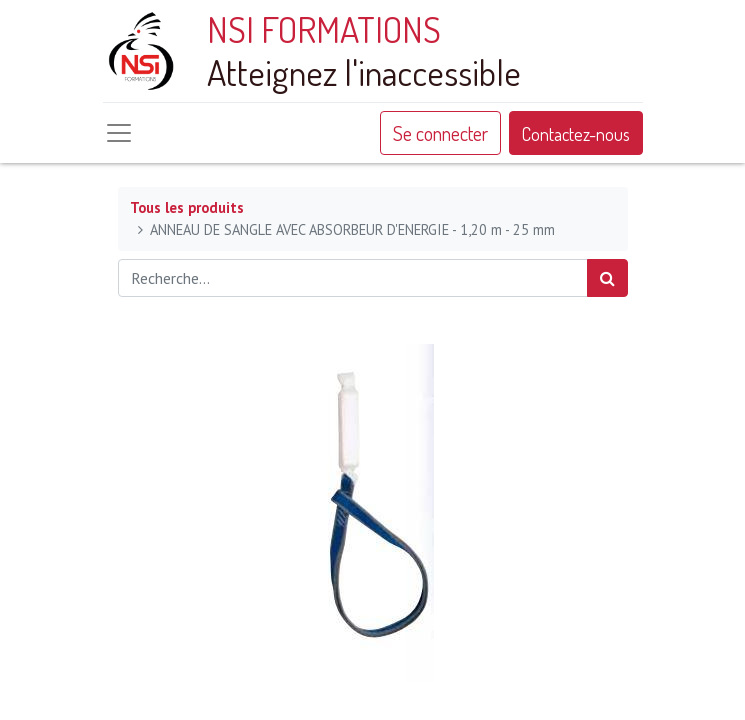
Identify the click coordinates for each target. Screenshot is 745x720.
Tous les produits (187, 207)
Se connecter (440, 133)
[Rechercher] (607, 278)
